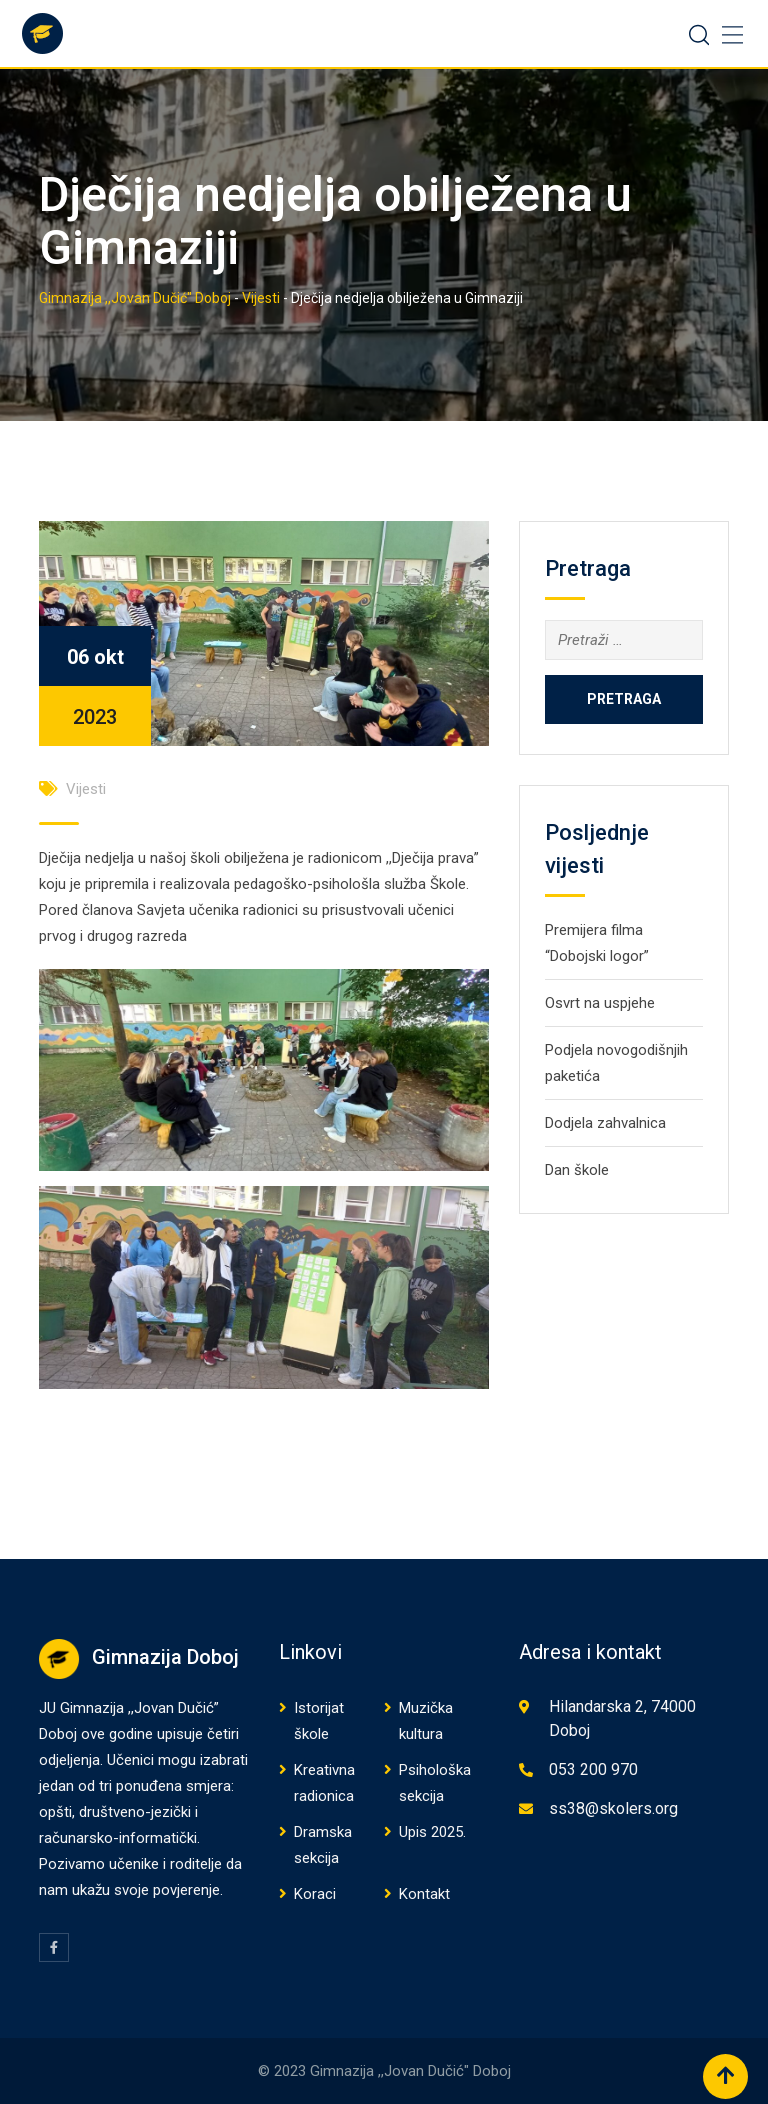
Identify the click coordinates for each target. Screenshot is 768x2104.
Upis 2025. (432, 1832)
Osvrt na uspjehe (600, 1003)
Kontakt (424, 1894)
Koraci (315, 1894)
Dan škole (577, 1170)
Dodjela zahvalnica (605, 1123)
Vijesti (86, 789)
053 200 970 (593, 1769)
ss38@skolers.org (613, 1808)
